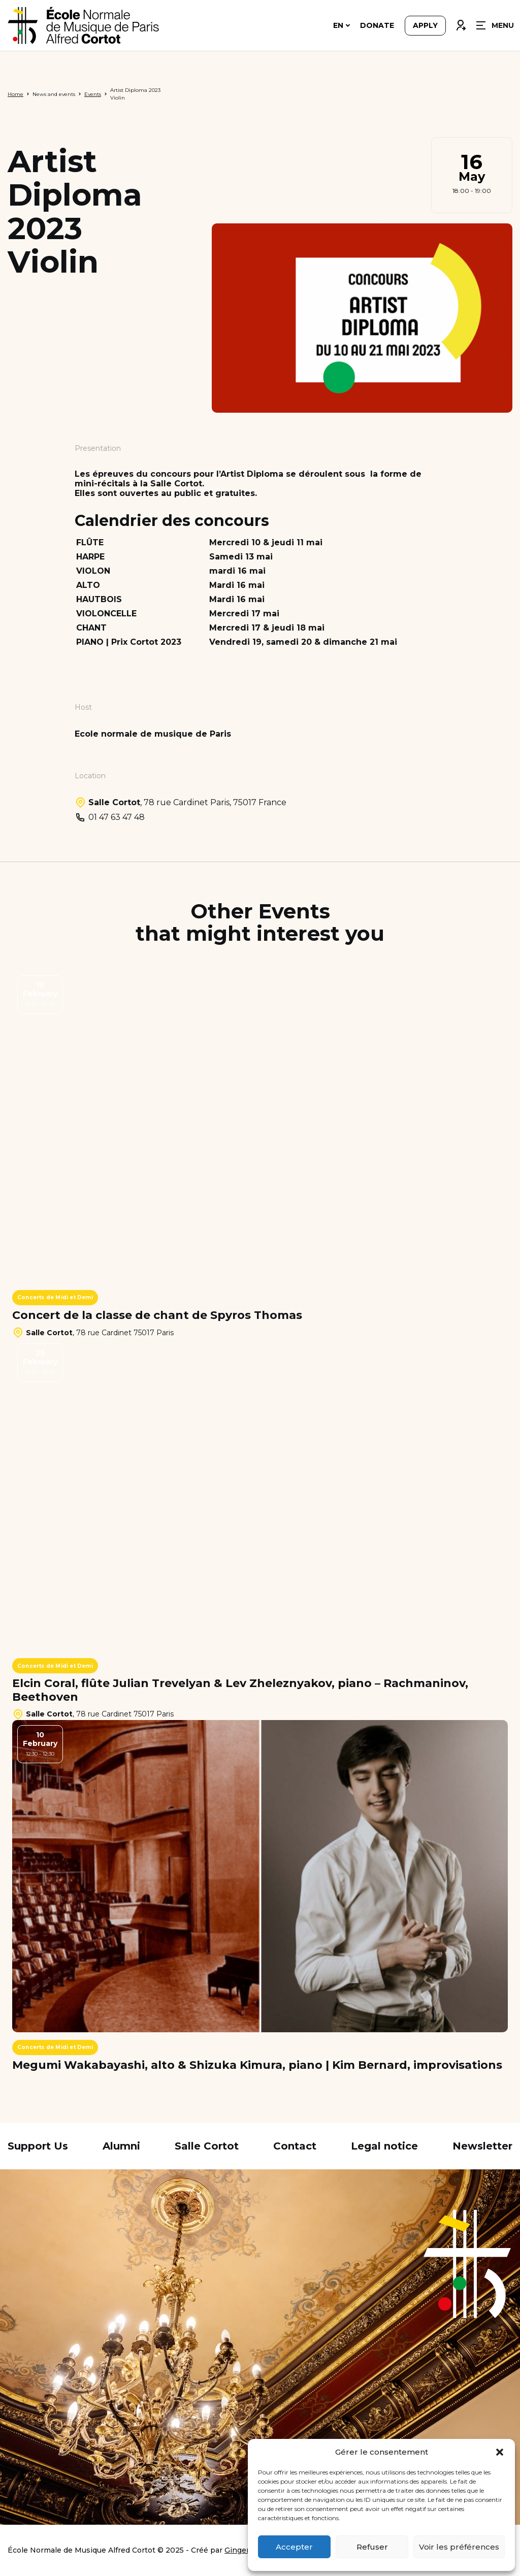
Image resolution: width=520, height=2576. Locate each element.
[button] (500, 2452)
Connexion (460, 23)
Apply (425, 26)
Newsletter (482, 2146)
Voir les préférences (459, 2547)
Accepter (294, 2547)
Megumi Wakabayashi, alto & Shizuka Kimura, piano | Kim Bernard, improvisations (257, 2065)
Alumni (121, 2146)
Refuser (372, 2547)
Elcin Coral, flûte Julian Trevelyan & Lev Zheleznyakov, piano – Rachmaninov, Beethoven (240, 1690)
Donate (377, 26)
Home (15, 94)
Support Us (38, 2146)
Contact (294, 2146)
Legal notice (384, 2146)
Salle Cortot (207, 2146)
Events (92, 94)
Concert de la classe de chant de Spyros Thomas (157, 1315)
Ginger (236, 2550)
